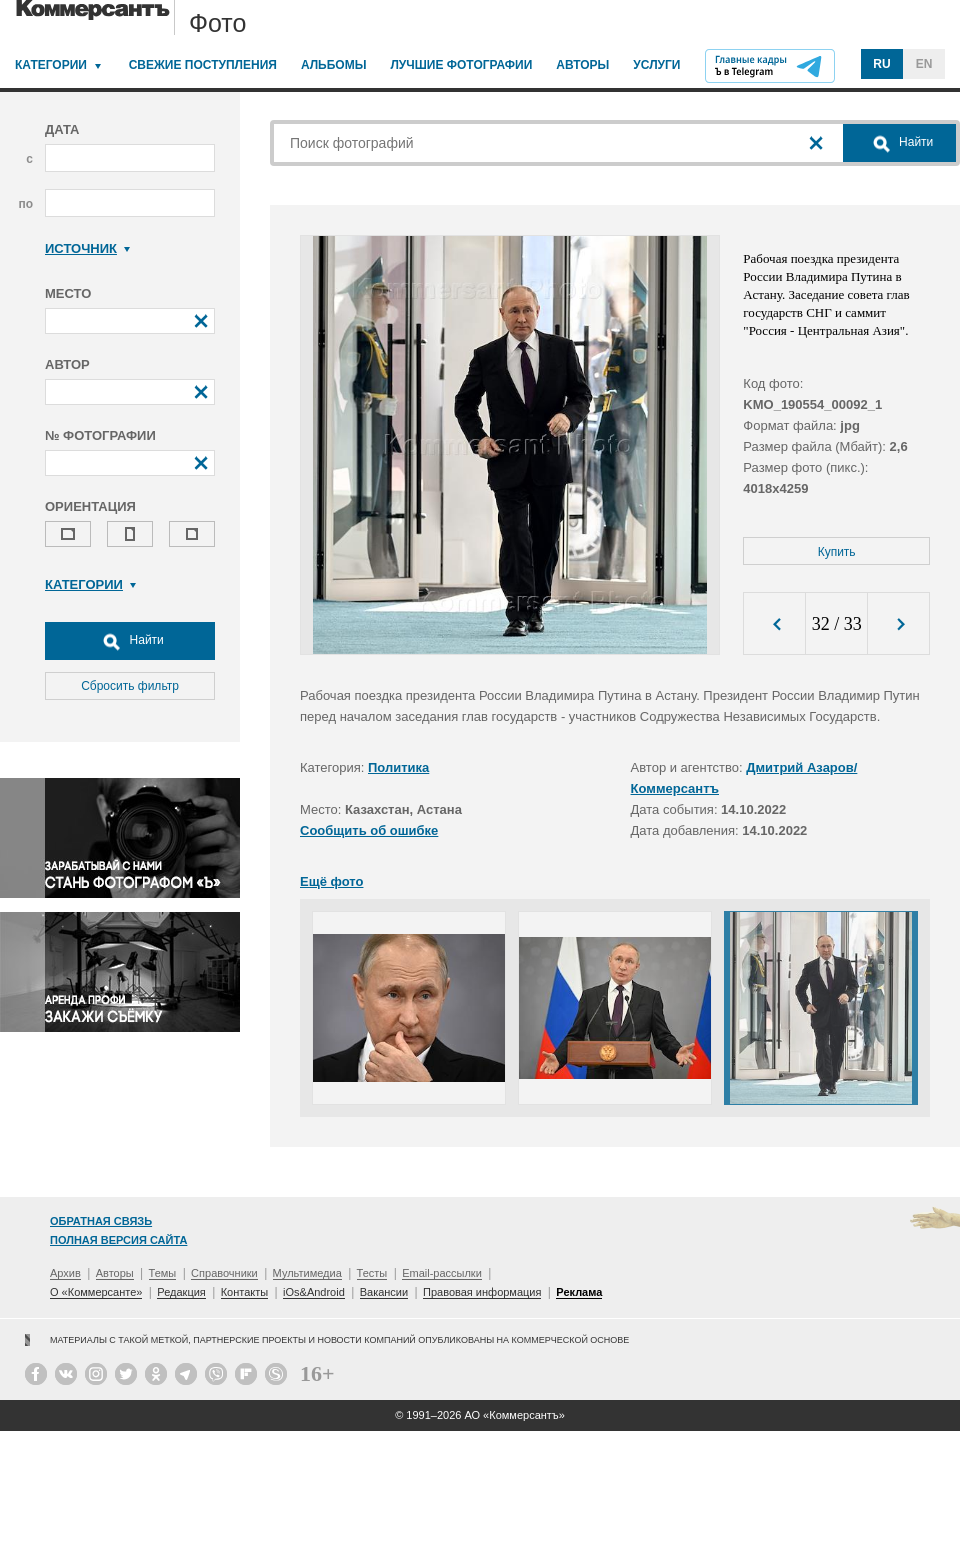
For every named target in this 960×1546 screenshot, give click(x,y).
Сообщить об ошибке (369, 830)
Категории (51, 65)
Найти (130, 641)
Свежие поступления (203, 65)
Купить (837, 552)
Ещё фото (331, 881)
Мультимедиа (307, 1273)
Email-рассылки (442, 1273)
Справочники (224, 1273)
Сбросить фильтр (130, 686)
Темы (163, 1273)
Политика (398, 767)
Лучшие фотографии (461, 65)
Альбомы (334, 65)
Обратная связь (101, 1221)
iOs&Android (314, 1292)
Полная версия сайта (118, 1240)
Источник (87, 248)
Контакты (245, 1292)
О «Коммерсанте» (96, 1292)
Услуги (656, 65)
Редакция (181, 1292)
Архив (65, 1273)
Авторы (582, 65)
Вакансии (384, 1292)
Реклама (579, 1292)
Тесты (372, 1273)
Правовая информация (482, 1292)
